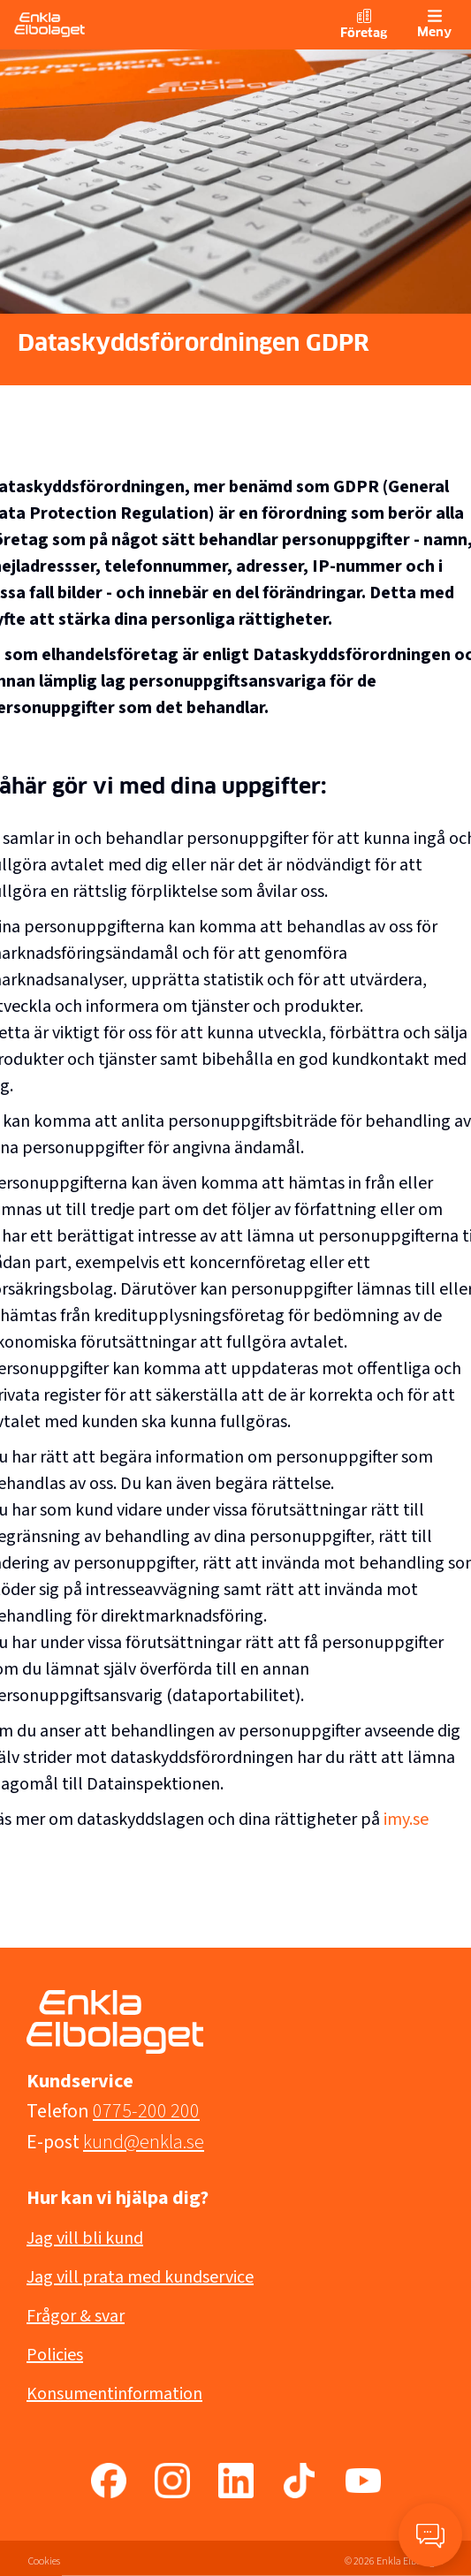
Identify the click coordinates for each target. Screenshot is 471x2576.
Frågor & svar (76, 2316)
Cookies (44, 2561)
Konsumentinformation (114, 2394)
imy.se (406, 1819)
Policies (55, 2355)
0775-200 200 (146, 2111)
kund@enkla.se (143, 2142)
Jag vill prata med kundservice (140, 2277)
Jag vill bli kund (85, 2238)
